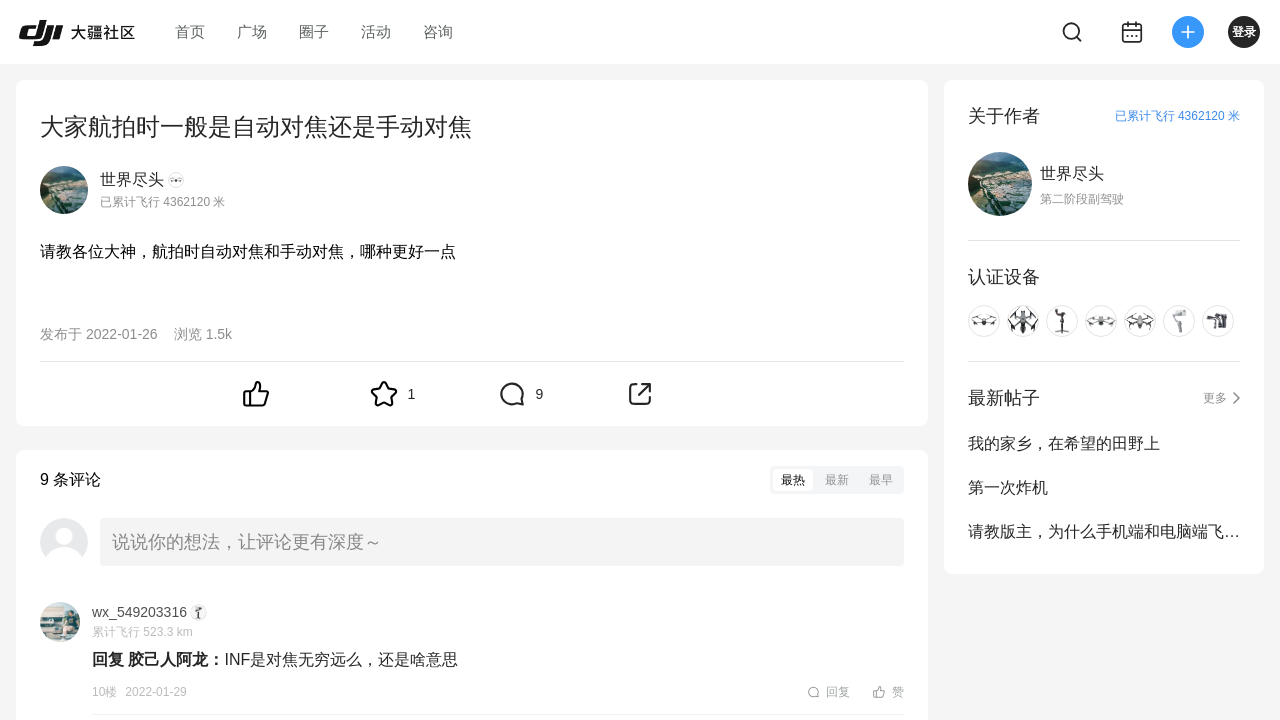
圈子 (314, 31)
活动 (376, 31)
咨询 (438, 31)
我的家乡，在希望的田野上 (1064, 443)
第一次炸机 (1008, 487)
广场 (252, 31)
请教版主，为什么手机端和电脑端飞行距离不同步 (1104, 531)
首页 (190, 31)
